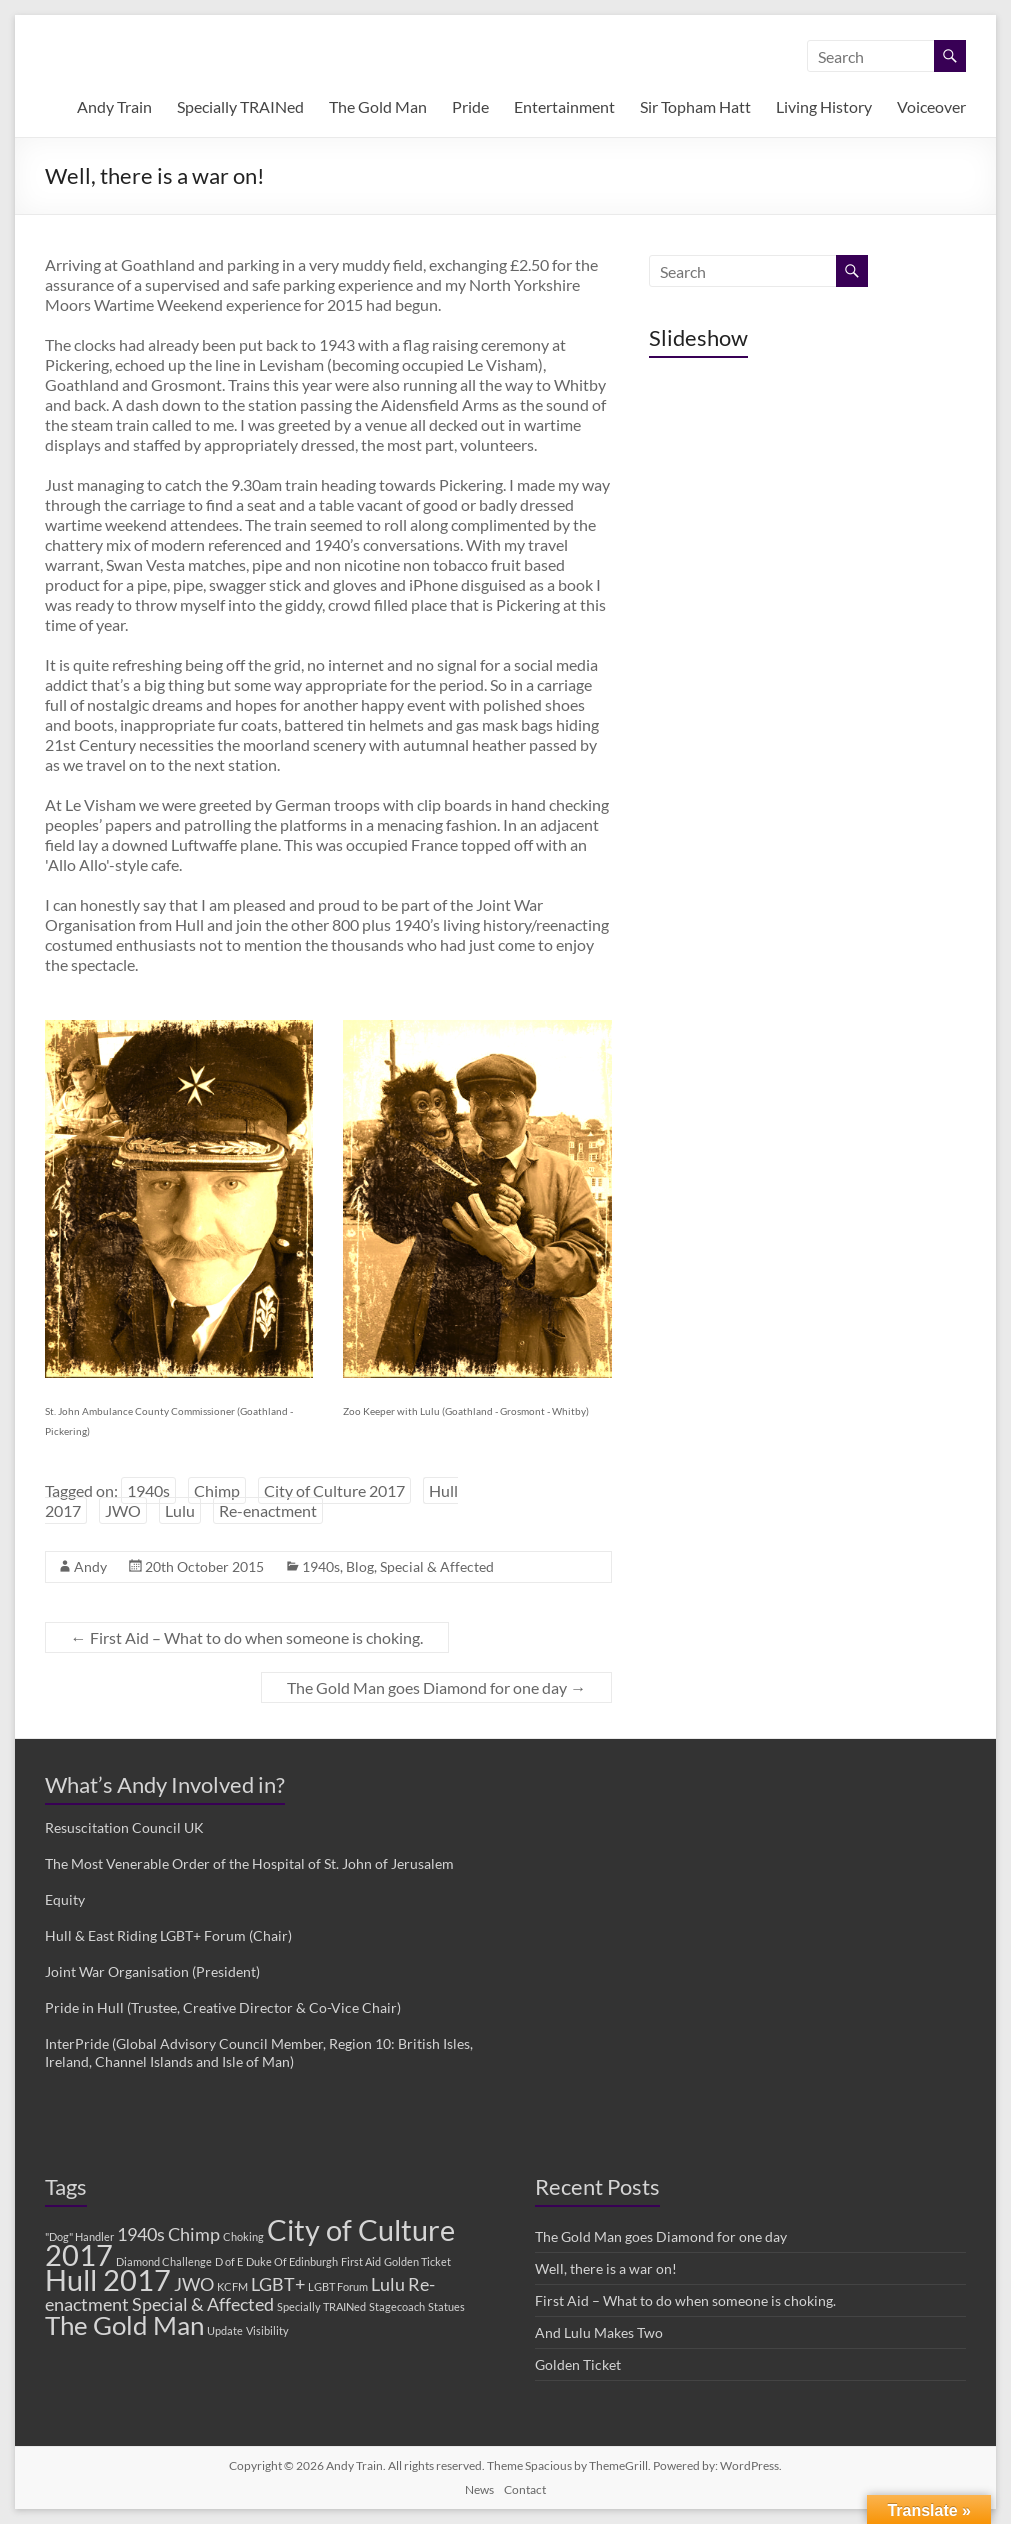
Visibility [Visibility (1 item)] (267, 2330)
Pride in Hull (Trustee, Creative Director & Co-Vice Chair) (223, 2007)
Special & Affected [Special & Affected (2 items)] (203, 2304)
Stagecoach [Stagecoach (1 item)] (397, 2306)
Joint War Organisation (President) (152, 1971)
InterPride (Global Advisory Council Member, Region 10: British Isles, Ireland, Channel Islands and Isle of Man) (259, 2052)
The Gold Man (378, 106)
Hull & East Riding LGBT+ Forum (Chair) (168, 1935)
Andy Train (114, 106)
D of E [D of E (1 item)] (229, 2261)
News (479, 2489)
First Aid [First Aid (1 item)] (361, 2261)
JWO (123, 1510)
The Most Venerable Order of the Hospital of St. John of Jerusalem (249, 1863)
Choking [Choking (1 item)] (243, 2236)
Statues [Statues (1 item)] (446, 2306)
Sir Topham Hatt (695, 106)
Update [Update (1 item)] (225, 2330)
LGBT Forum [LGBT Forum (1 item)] (338, 2286)
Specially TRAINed (240, 106)
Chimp (217, 1490)
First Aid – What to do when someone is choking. (247, 1637)
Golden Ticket (578, 2364)
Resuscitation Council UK (124, 1827)
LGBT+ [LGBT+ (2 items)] (278, 2284)
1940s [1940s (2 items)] (141, 2234)
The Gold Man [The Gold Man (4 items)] (124, 2325)
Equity (65, 1899)
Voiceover (931, 106)
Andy (90, 1566)
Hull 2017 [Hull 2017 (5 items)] (108, 2279)
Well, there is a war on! (606, 2268)
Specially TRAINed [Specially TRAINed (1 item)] (321, 2306)
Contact (525, 2489)
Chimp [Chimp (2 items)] (194, 2234)
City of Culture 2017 (334, 1490)
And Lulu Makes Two (599, 2332)
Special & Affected (437, 1566)
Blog (360, 1566)
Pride (470, 106)
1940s (148, 1490)
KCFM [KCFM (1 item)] (232, 2286)
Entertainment (564, 106)
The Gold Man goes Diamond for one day (436, 1687)
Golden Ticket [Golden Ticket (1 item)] (417, 2261)
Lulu (180, 1510)
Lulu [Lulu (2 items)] (388, 2284)
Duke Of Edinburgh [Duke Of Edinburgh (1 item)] (292, 2261)
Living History (824, 106)
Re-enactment (268, 1510)
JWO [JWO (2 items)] (194, 2284)
